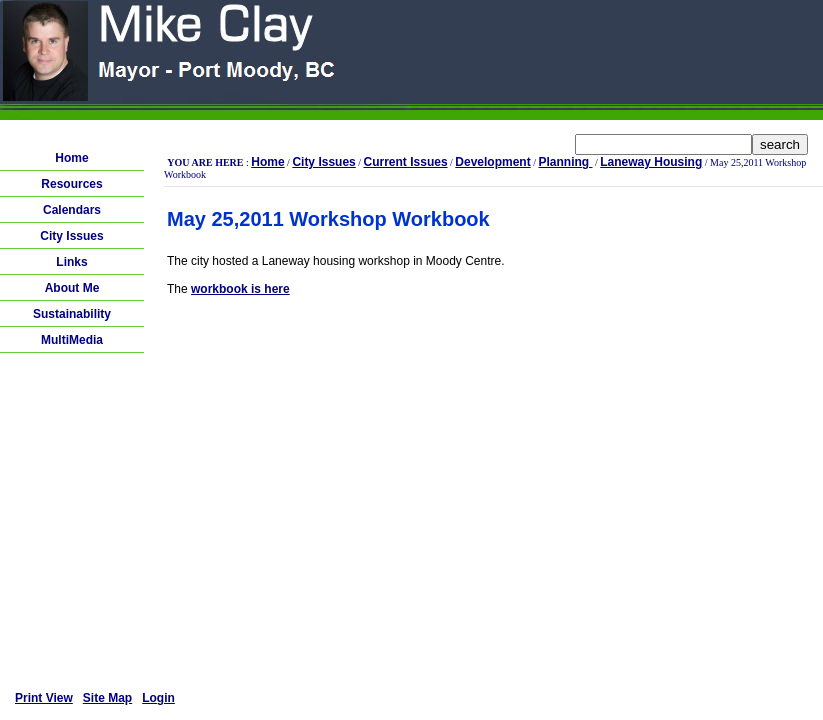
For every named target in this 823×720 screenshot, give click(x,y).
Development (492, 162)
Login (158, 698)
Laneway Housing (651, 162)
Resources (71, 184)
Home (71, 158)
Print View (44, 698)
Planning (565, 162)
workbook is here (240, 289)
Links (71, 262)
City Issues (71, 236)
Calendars (72, 210)
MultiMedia (72, 340)
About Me (72, 288)
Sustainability (72, 314)
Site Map (107, 698)
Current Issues (406, 162)
